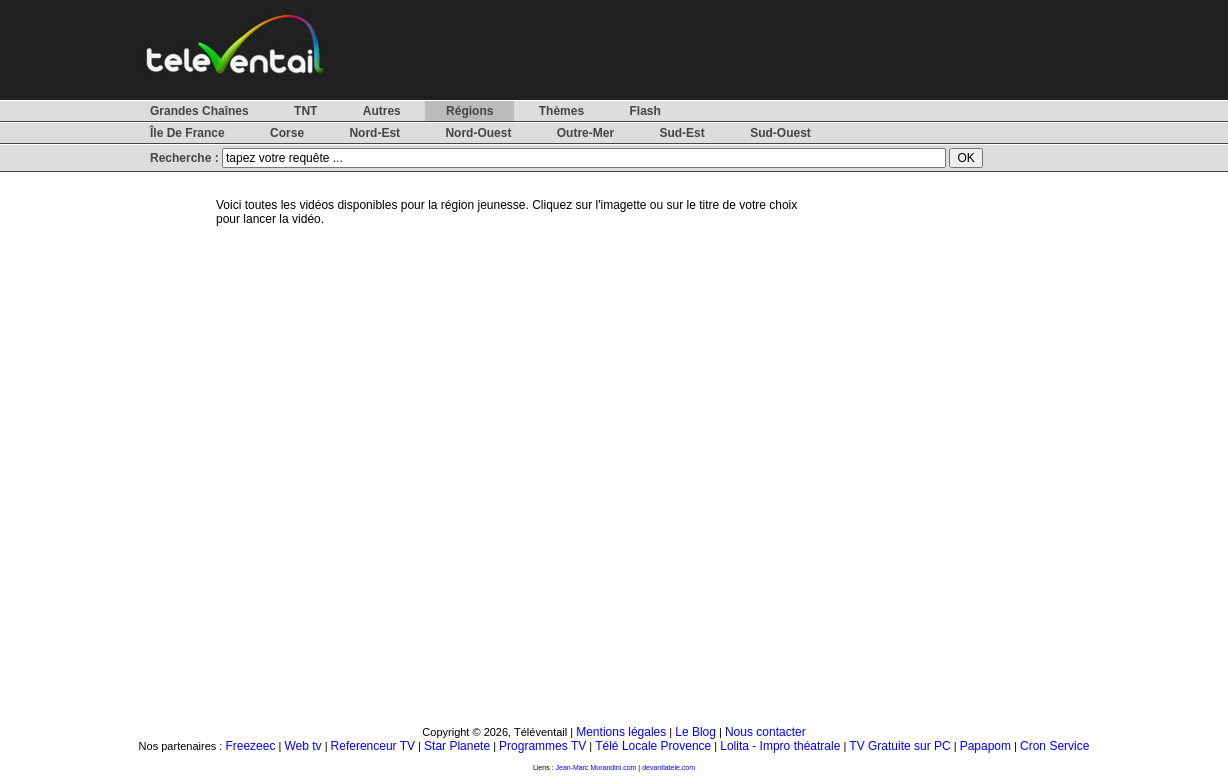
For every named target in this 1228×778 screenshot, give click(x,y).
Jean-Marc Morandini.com (596, 767)
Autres (382, 111)
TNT (305, 111)
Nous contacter (765, 732)
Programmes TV (542, 746)
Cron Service (1054, 746)
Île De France (187, 133)
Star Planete (457, 746)
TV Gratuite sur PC (899, 746)
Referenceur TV (373, 746)
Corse (287, 133)
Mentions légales (621, 732)
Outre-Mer (585, 133)
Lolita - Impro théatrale (780, 746)
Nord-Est (374, 133)
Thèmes (561, 111)
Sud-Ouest (780, 133)
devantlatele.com (668, 767)
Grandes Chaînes (199, 111)
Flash (644, 111)
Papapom (985, 746)
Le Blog (695, 732)
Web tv (302, 746)
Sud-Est (681, 133)
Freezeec (250, 746)
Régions (469, 111)
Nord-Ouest (478, 133)
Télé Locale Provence (653, 746)
